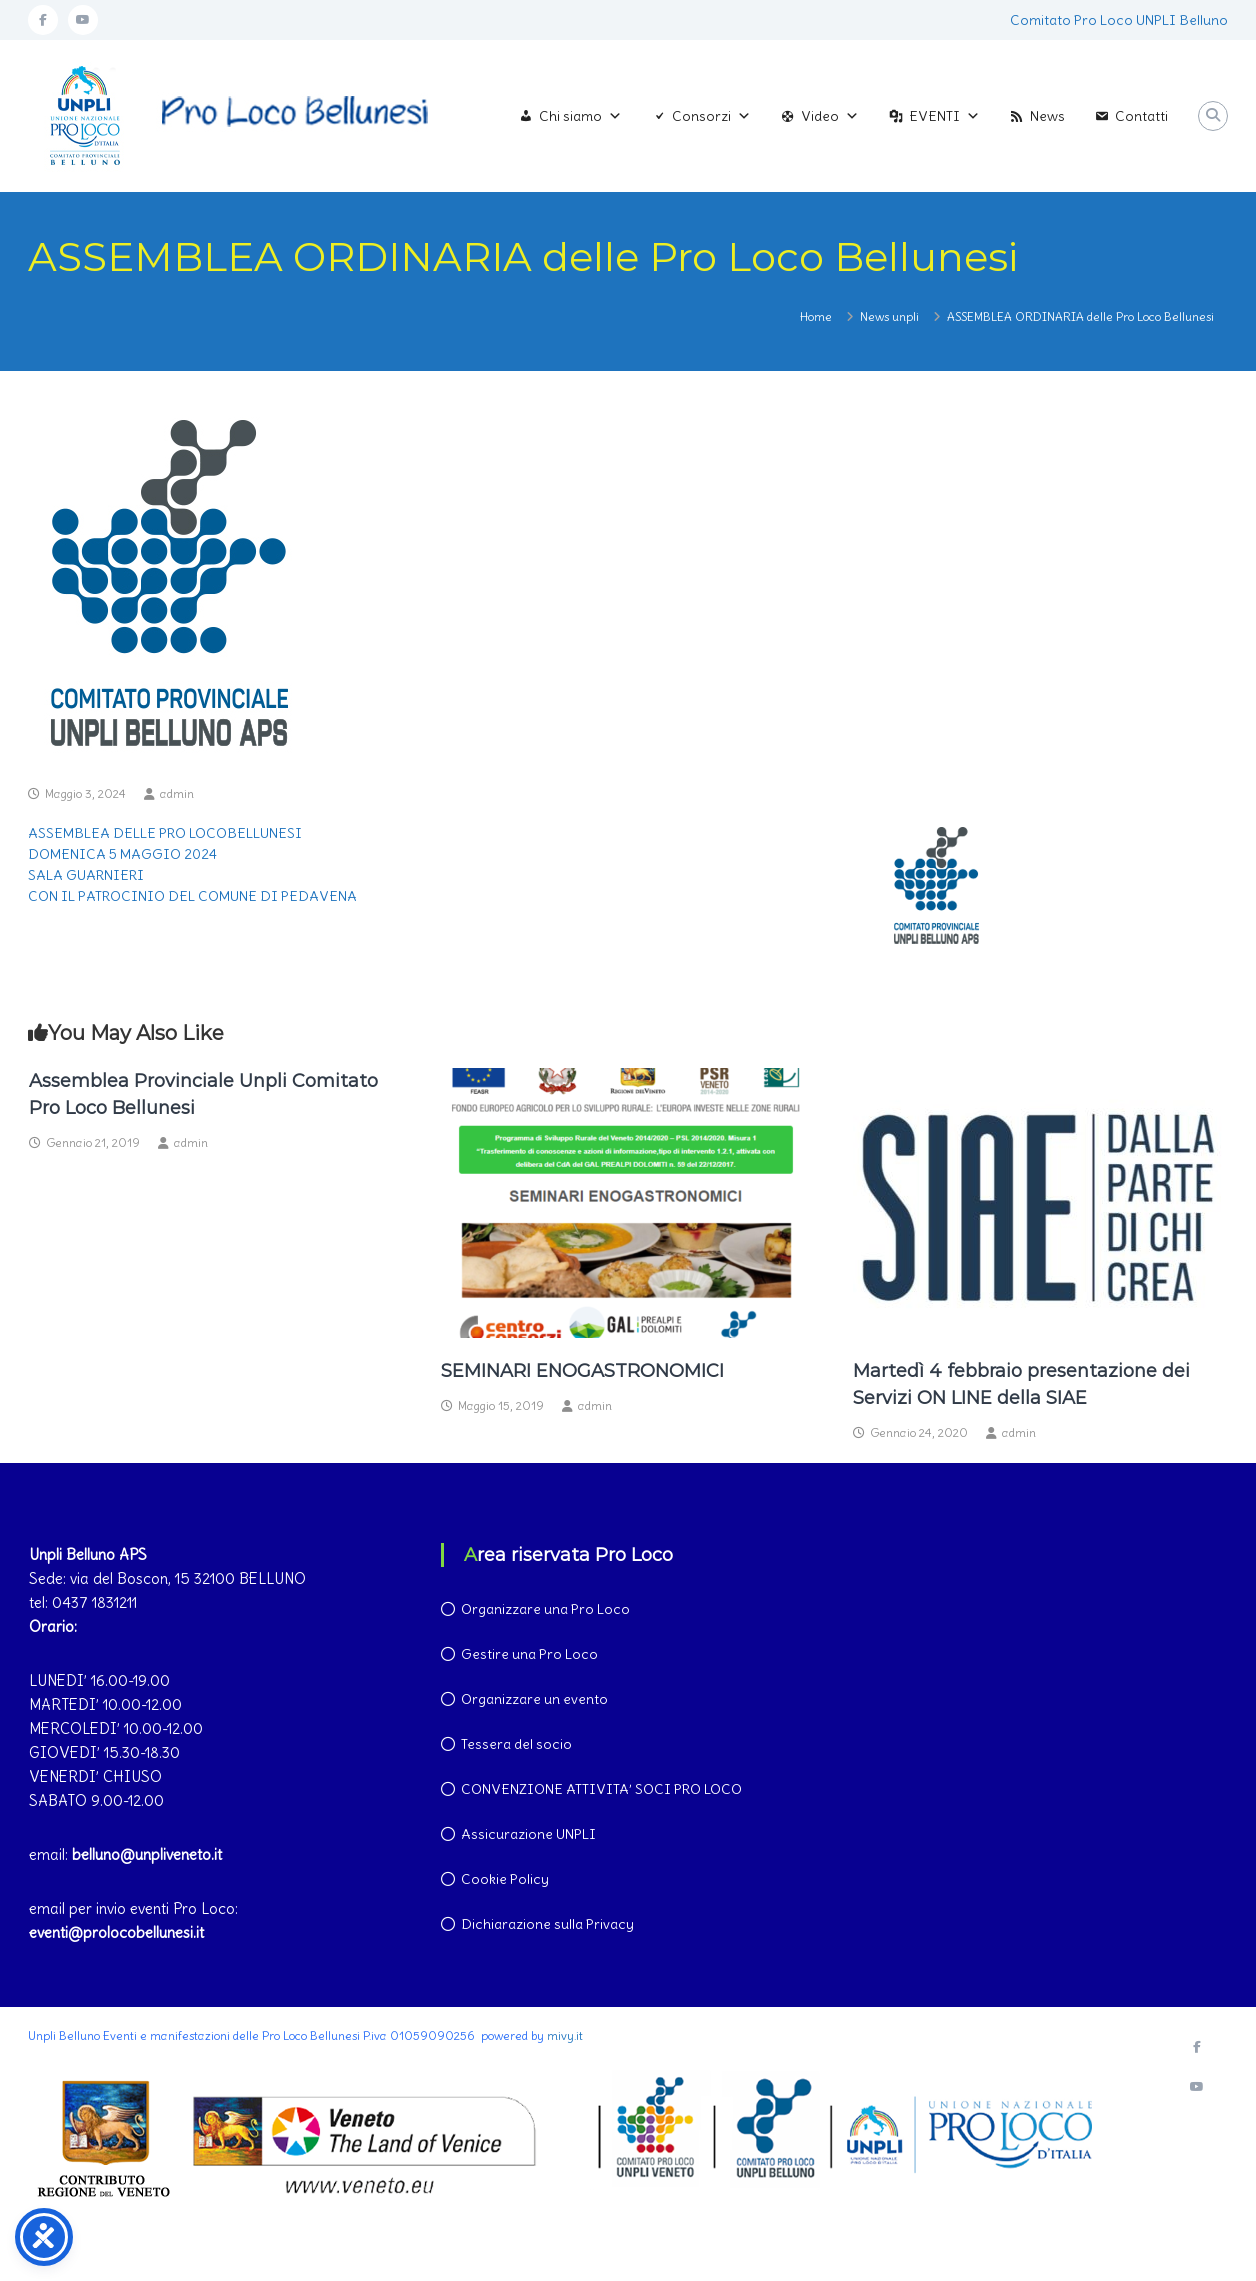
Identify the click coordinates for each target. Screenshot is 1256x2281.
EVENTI (944, 116)
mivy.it (565, 2035)
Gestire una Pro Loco (529, 1654)
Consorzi (711, 116)
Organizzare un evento (534, 1699)
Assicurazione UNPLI (528, 1834)
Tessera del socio (516, 1744)
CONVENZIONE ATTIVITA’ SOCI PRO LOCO (601, 1789)
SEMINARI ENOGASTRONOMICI (582, 1371)
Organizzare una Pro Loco (545, 1609)
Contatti (1141, 116)
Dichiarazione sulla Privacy (547, 1924)
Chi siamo (580, 116)
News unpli (889, 316)
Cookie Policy (505, 1879)
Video (830, 116)
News (1047, 116)
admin (177, 793)
